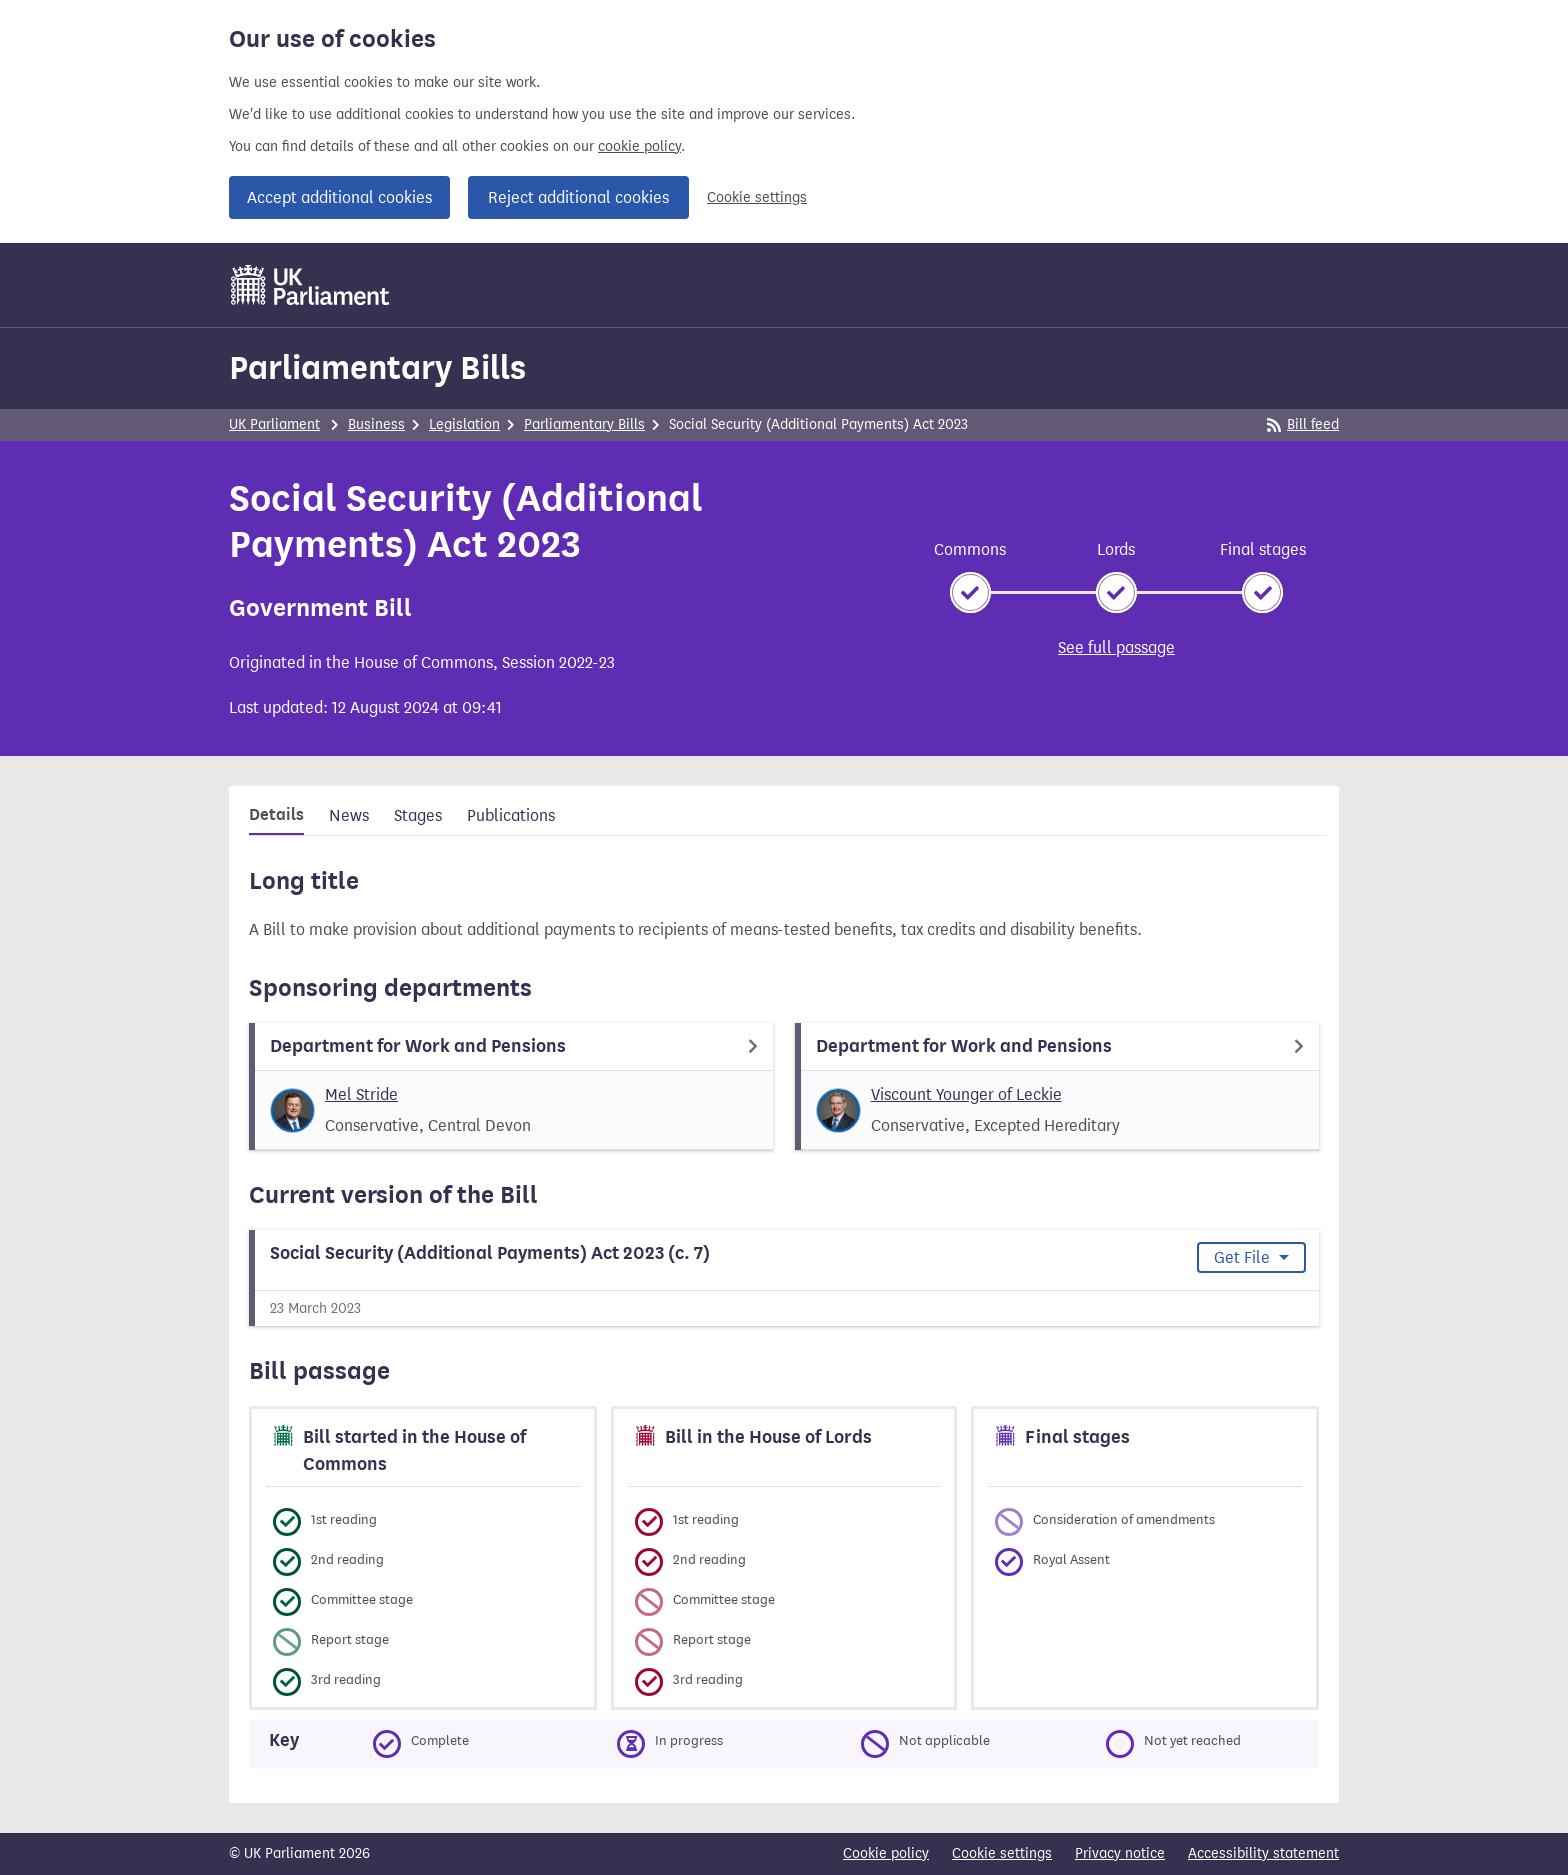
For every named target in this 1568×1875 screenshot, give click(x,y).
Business (376, 424)
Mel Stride (361, 1094)
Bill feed (1303, 424)
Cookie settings (757, 197)
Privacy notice (1120, 1853)
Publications (511, 815)
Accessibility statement (1263, 1853)
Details (276, 815)
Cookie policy (886, 1853)
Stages (418, 815)
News (349, 815)
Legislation (464, 424)
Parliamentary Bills (377, 367)
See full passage (1116, 647)
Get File (1244, 1257)
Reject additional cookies (578, 197)
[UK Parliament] (310, 285)
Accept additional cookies (339, 197)
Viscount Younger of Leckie (966, 1094)
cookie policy (639, 146)
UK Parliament (274, 424)
